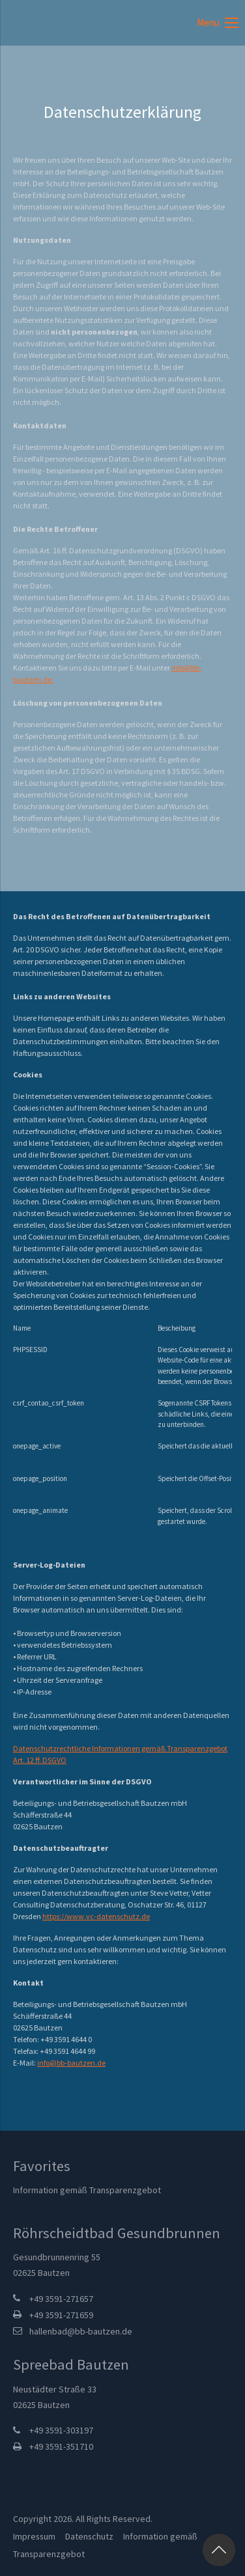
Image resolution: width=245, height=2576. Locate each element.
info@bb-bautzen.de (71, 2063)
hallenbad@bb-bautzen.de (80, 2331)
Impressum (34, 2536)
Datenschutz (89, 2536)
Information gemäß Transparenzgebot (87, 2190)
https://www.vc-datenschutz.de (96, 1916)
